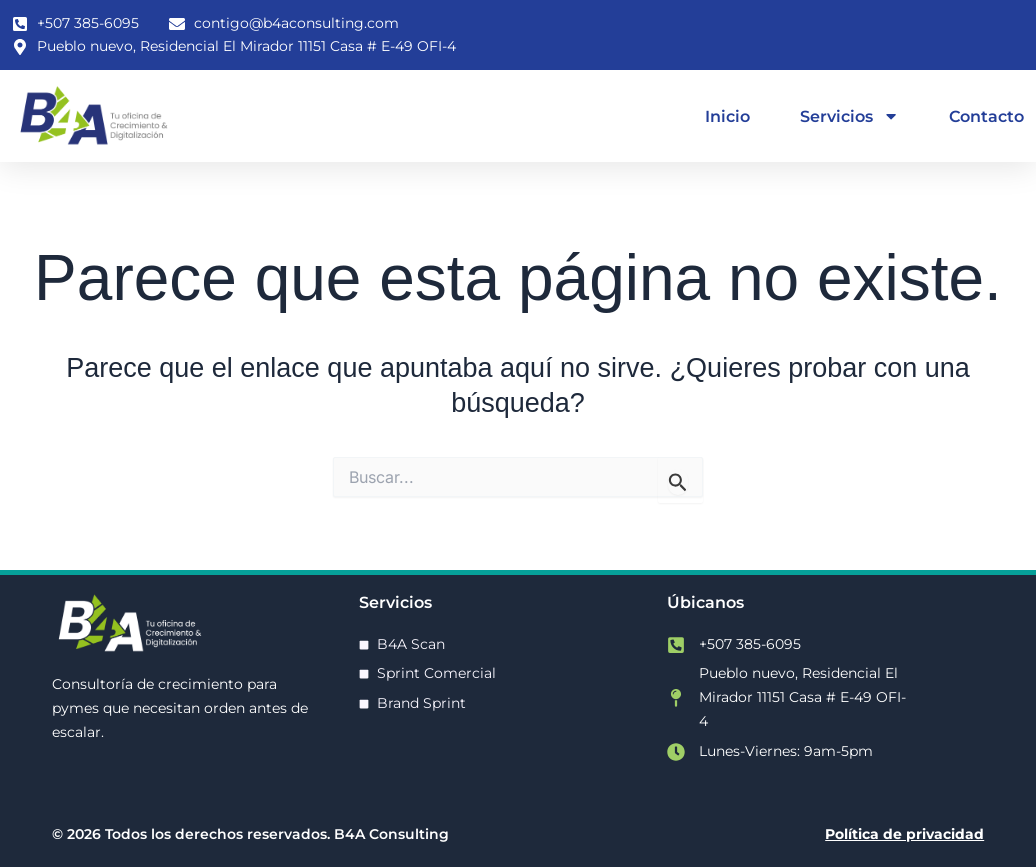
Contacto (986, 116)
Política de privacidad (904, 834)
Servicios (849, 116)
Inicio (727, 116)
